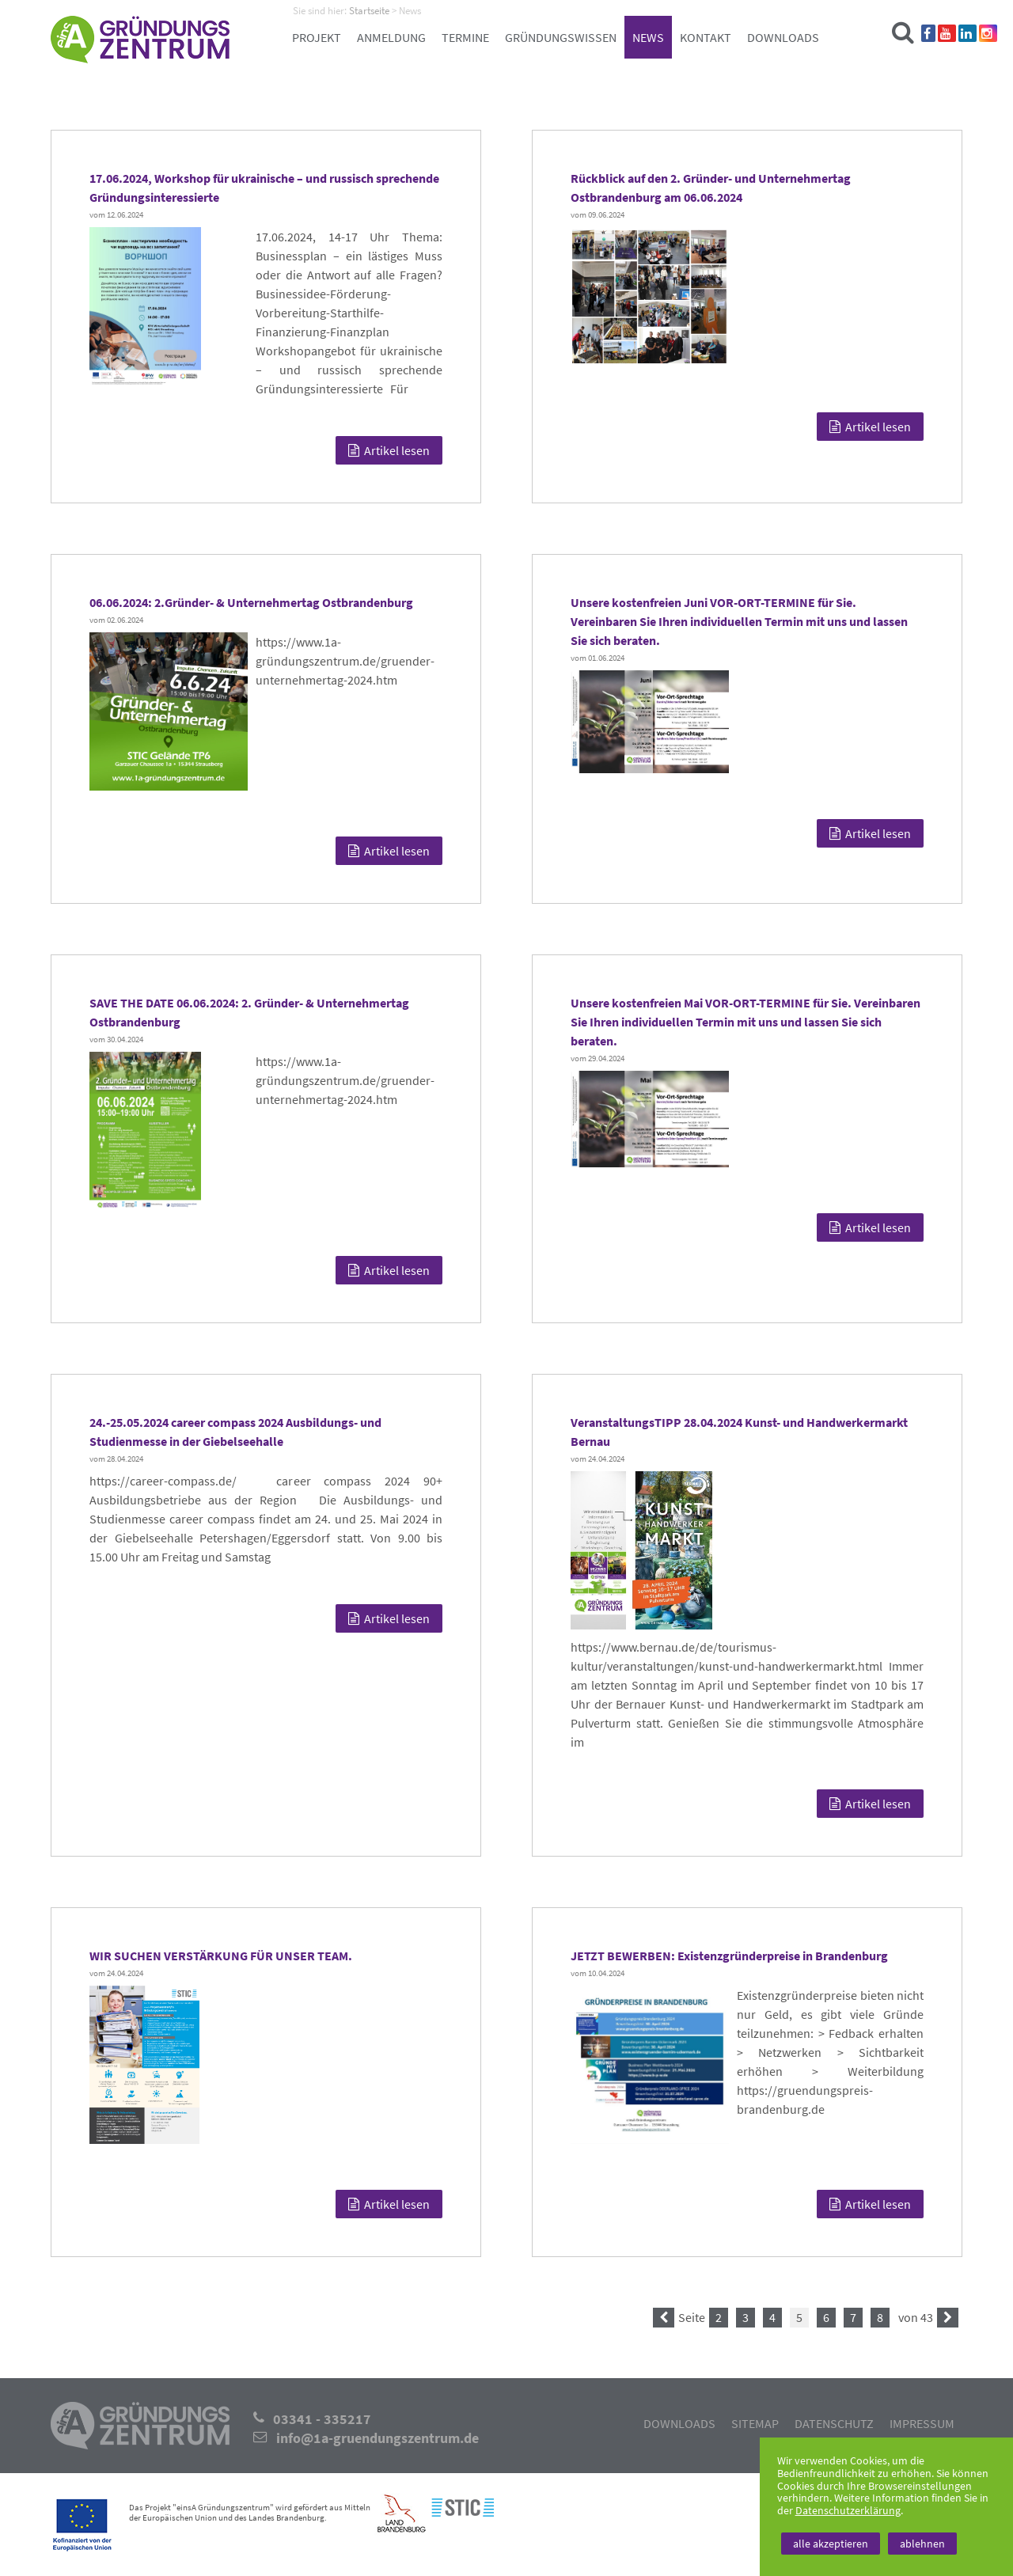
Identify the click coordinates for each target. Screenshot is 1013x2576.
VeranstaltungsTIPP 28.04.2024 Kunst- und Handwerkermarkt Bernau (739, 1431)
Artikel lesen (389, 450)
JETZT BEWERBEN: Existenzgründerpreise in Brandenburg (729, 1955)
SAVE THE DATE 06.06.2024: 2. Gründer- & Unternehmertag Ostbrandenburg (249, 1012)
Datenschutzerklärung (848, 2510)
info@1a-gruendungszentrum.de (377, 2438)
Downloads (783, 37)
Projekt (316, 37)
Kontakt (705, 37)
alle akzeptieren (830, 2543)
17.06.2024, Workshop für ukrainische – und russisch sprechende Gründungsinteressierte (264, 187)
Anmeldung (391, 37)
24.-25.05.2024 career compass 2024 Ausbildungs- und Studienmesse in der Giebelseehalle (235, 1431)
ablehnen (922, 2543)
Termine (465, 37)
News (648, 37)
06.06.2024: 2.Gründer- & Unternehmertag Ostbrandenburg (251, 602)
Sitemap (755, 2423)
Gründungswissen (561, 37)
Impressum (922, 2423)
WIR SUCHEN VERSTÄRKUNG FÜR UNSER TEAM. (220, 1955)
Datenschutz (834, 2423)
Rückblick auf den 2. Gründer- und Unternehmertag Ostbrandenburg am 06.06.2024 (711, 187)
